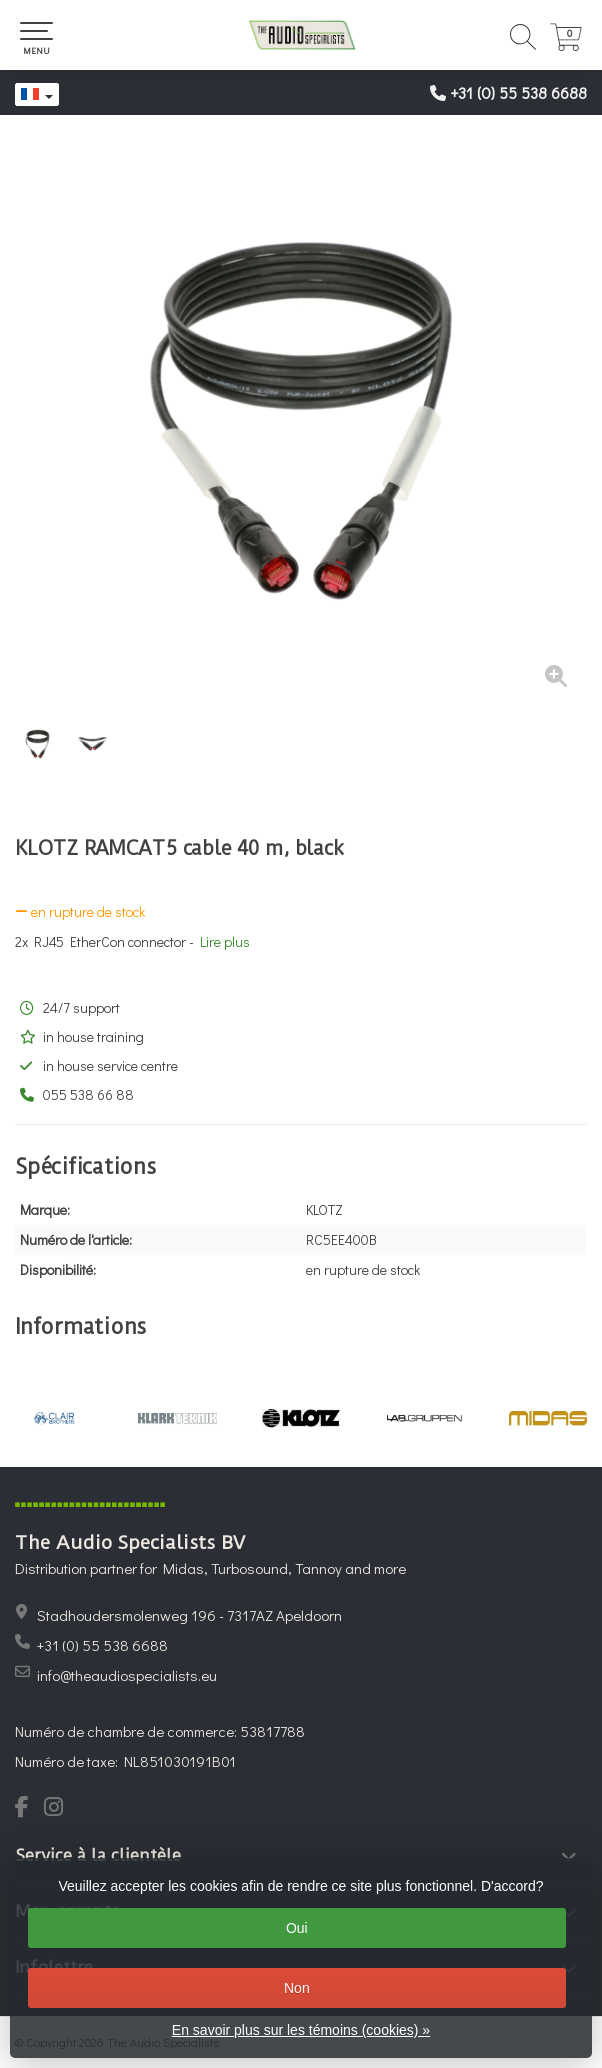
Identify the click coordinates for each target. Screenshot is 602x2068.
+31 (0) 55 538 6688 (518, 92)
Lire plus (225, 941)
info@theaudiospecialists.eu (127, 1675)
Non (297, 1988)
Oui (297, 1928)
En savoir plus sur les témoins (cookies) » (301, 2030)
